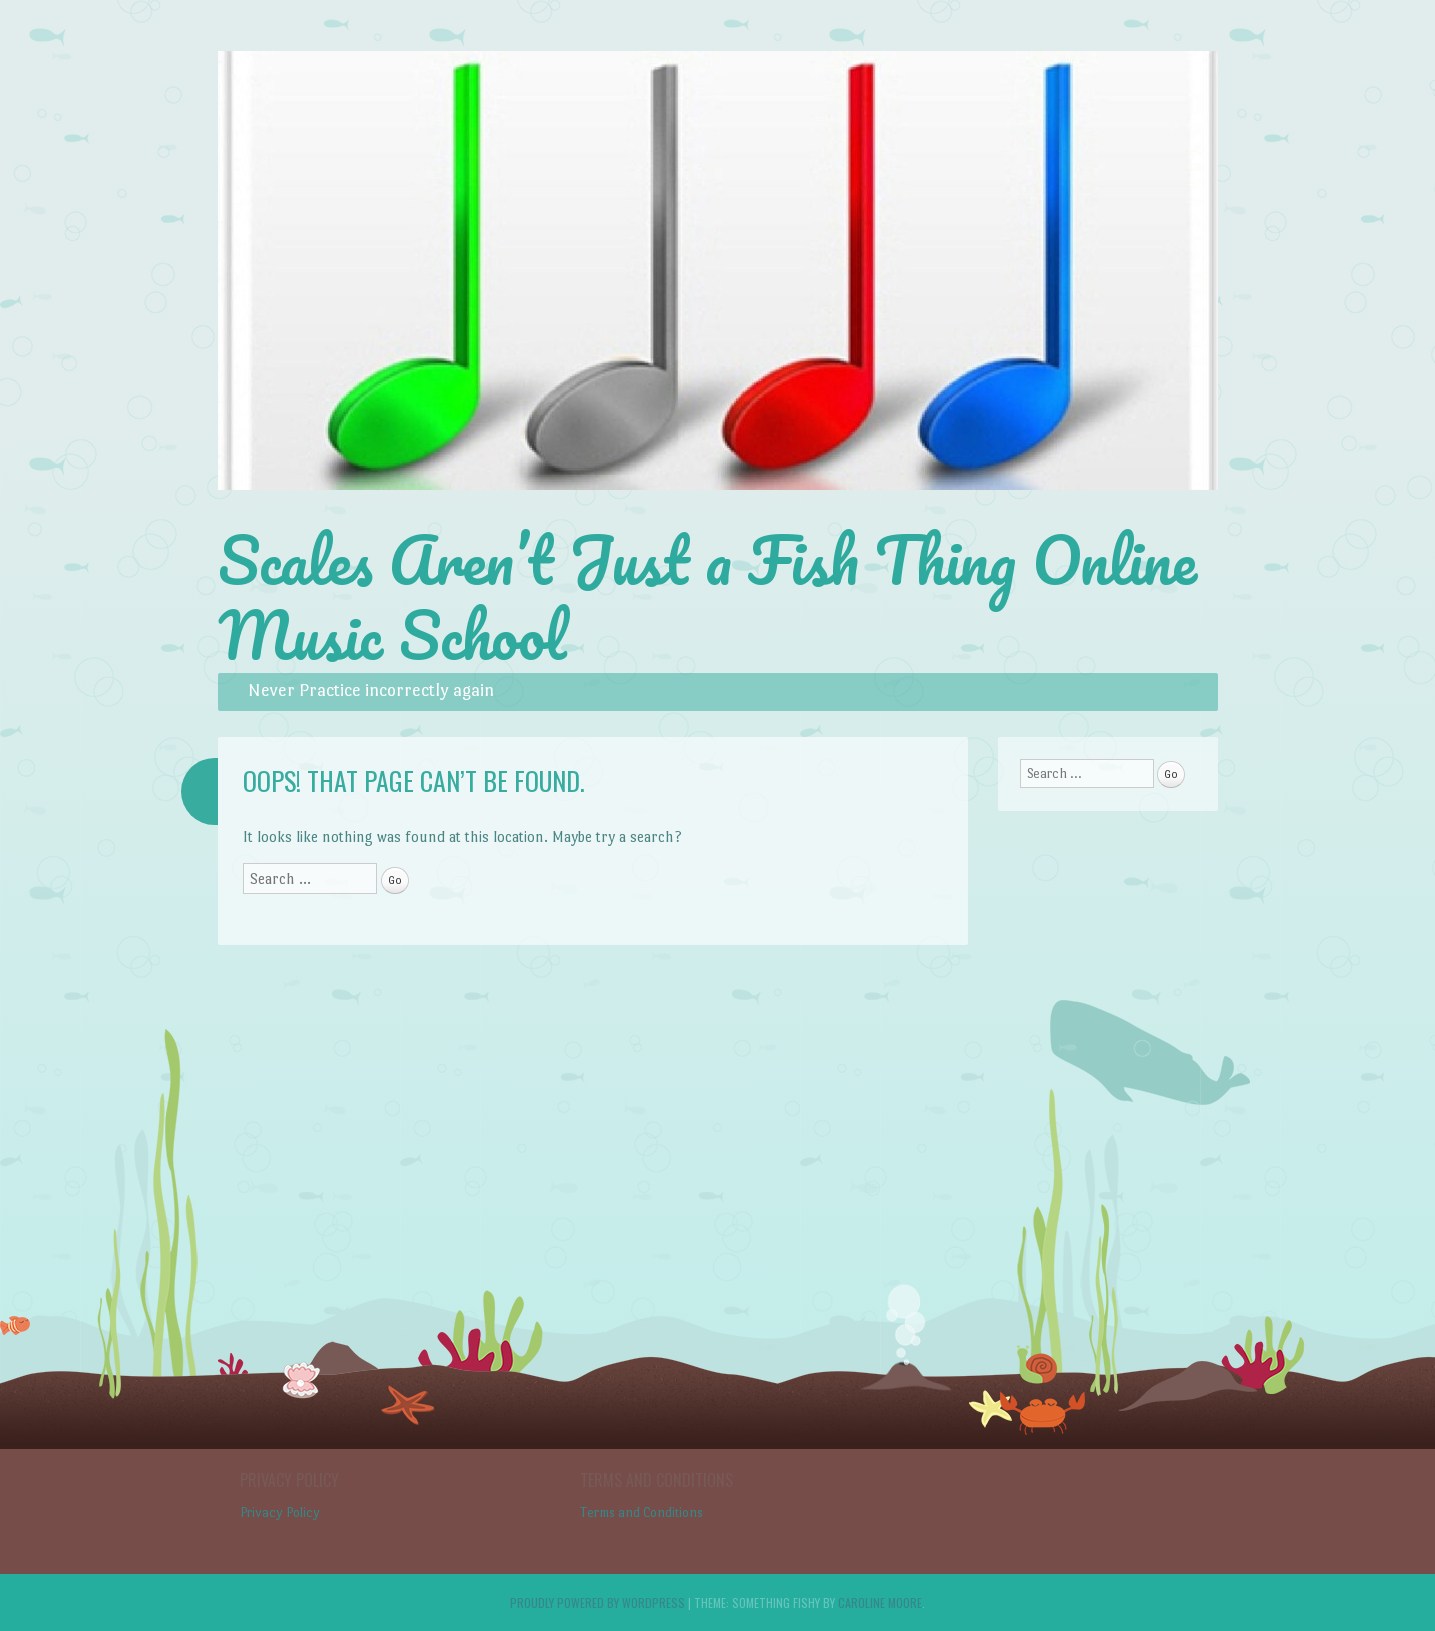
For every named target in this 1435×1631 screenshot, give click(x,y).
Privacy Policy (280, 1512)
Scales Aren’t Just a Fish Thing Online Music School (707, 597)
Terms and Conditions (641, 1512)
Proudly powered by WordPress (597, 1602)
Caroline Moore (880, 1602)
